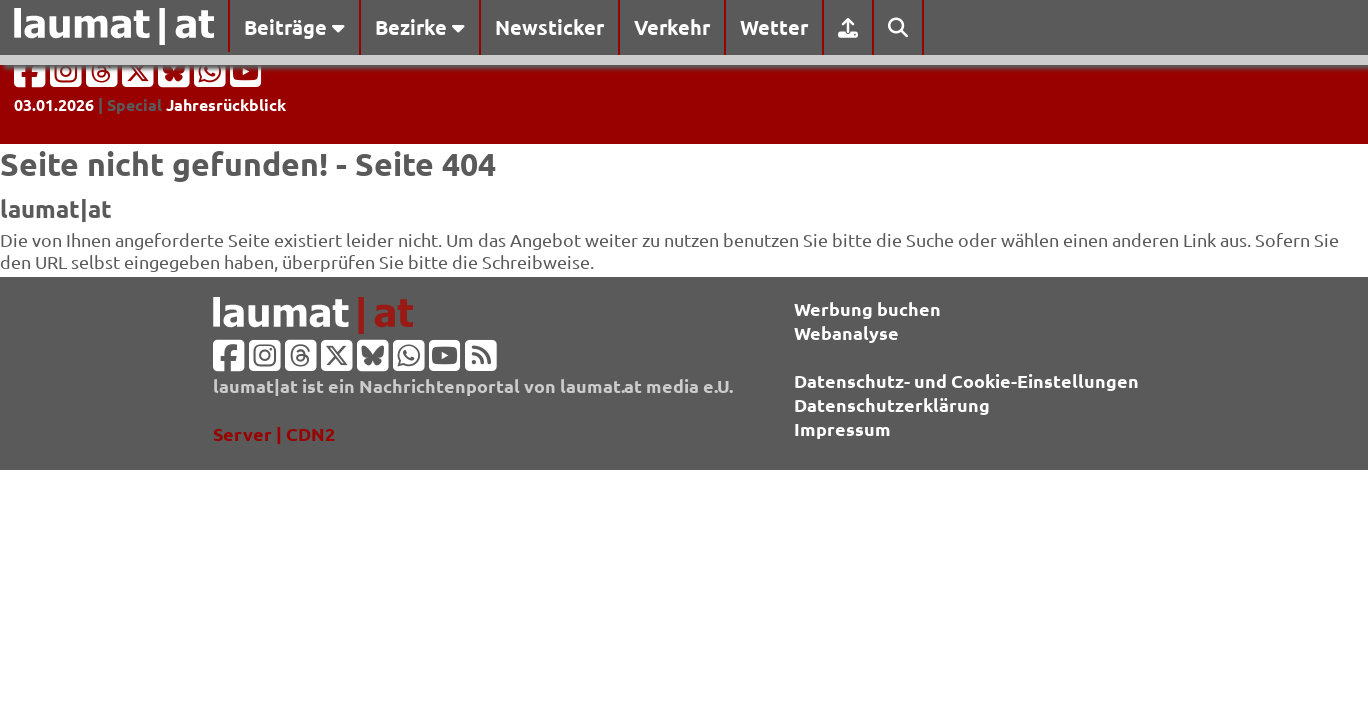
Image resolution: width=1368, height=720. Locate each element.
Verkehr (672, 27)
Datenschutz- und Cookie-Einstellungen (966, 380)
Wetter (774, 27)
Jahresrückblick (226, 104)
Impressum (842, 428)
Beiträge (294, 27)
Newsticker (549, 27)
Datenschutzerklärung (892, 404)
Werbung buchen (867, 308)
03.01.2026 (54, 104)
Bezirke (420, 27)
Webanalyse (846, 332)
